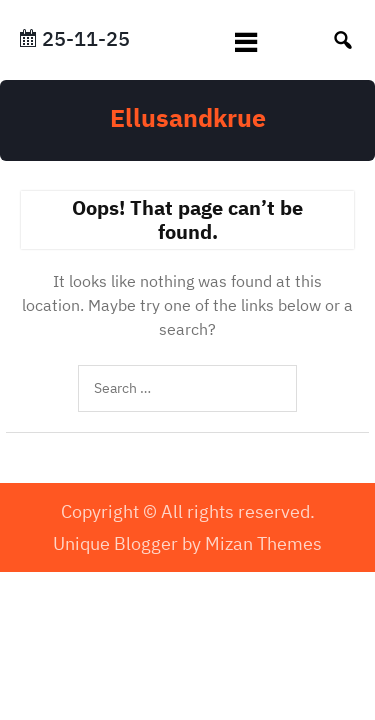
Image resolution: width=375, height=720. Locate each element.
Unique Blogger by (187, 543)
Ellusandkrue (188, 117)
